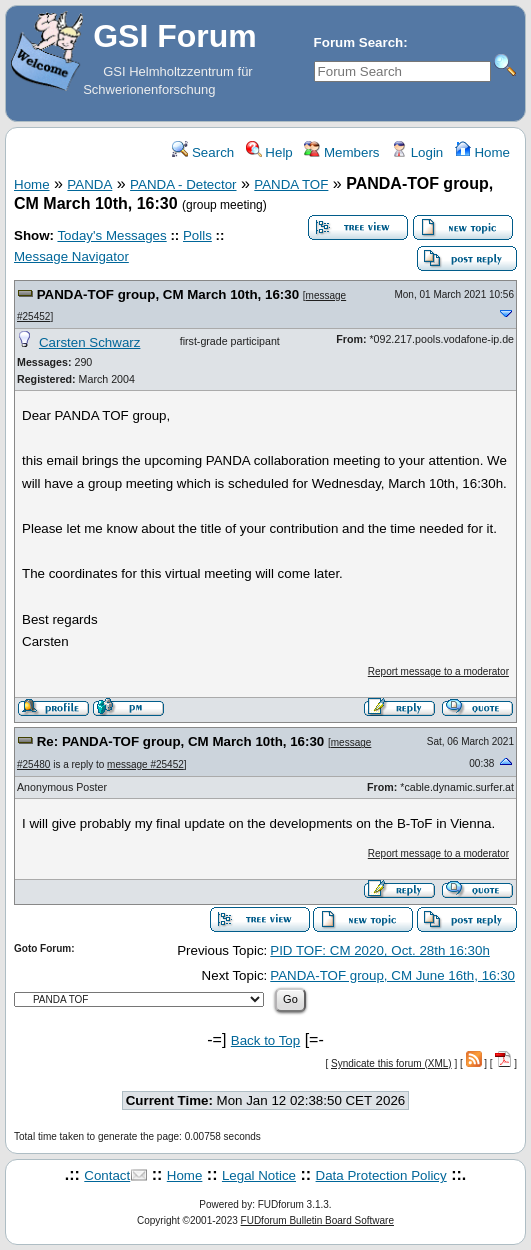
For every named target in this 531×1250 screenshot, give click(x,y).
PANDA (89, 184)
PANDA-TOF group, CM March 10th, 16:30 (168, 294)
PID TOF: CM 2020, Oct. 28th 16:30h (380, 950)
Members (341, 152)
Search (203, 152)
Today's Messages (111, 235)
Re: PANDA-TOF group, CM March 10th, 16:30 (181, 741)
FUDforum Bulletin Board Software (317, 1220)
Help (269, 152)
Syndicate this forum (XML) (391, 1063)
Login (417, 152)
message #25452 (145, 764)
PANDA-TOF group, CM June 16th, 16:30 (392, 975)
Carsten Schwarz (89, 342)
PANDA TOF (291, 184)
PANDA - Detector (183, 184)
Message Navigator (71, 256)
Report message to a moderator (438, 671)
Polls (197, 235)
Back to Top (265, 1040)
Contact (107, 1175)
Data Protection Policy (381, 1175)
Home (482, 152)
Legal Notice (259, 1175)
